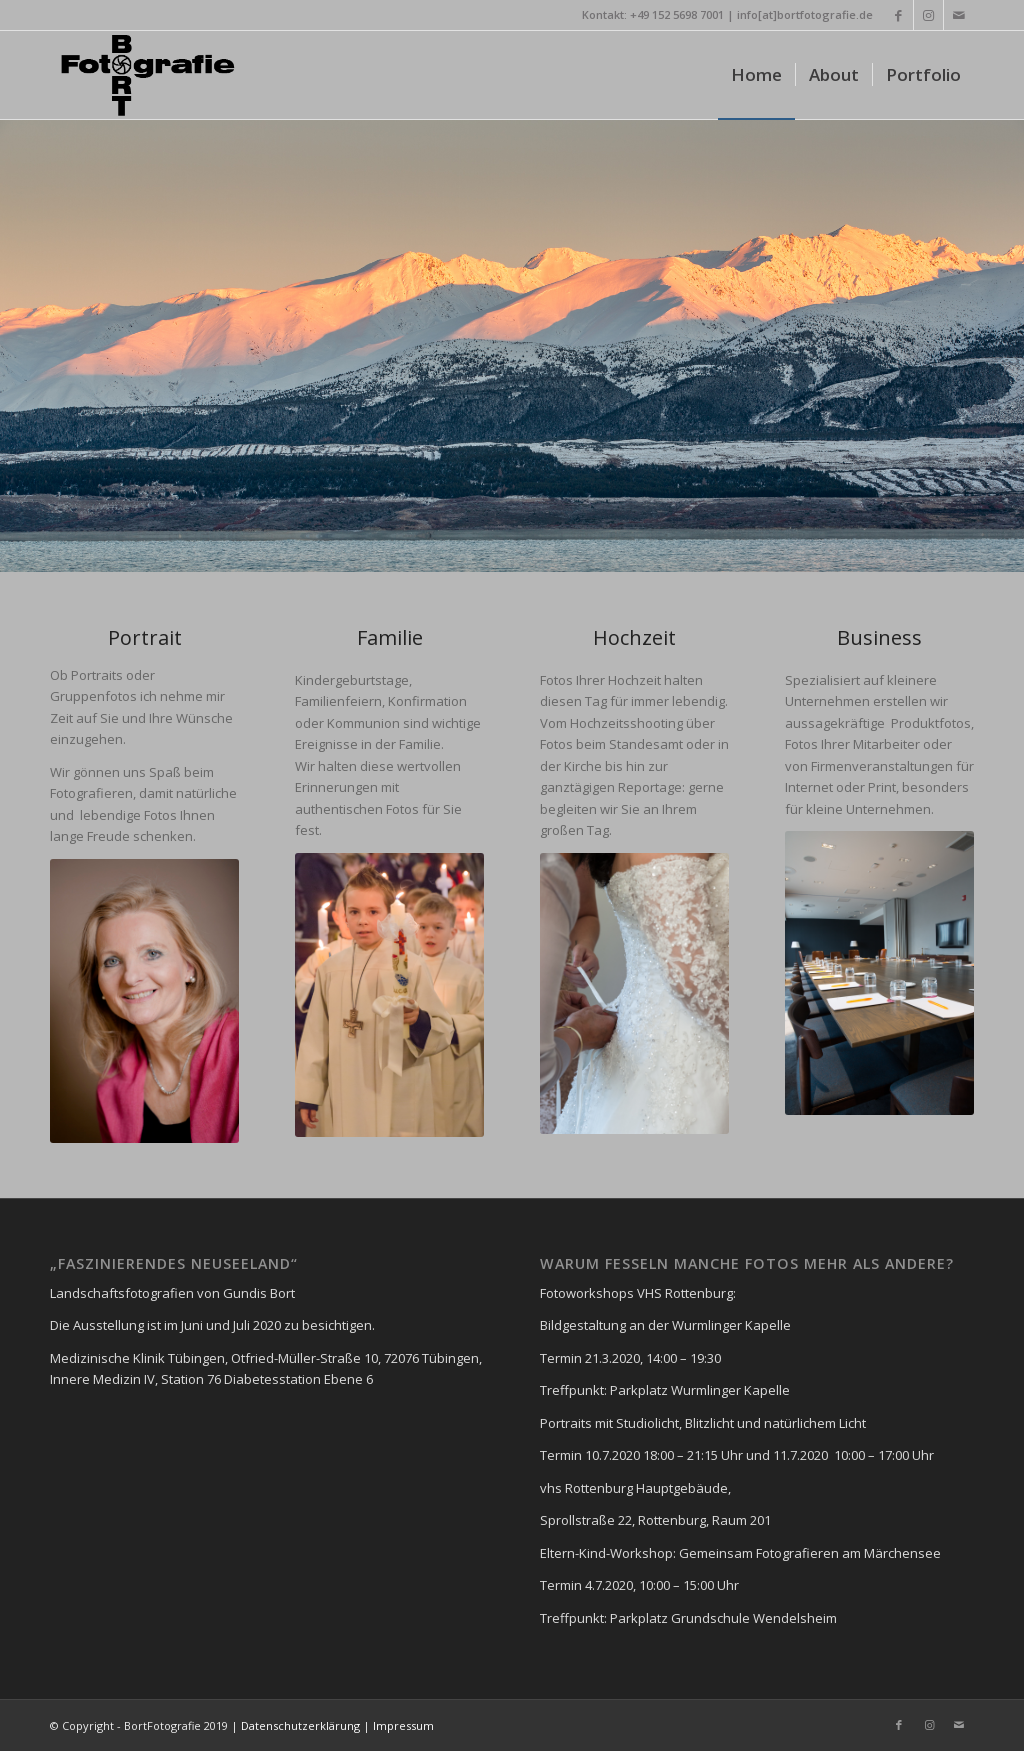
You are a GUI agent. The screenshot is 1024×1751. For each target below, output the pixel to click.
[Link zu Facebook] (898, 15)
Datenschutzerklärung (299, 1725)
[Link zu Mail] (959, 15)
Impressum (403, 1725)
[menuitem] (756, 75)
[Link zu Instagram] (928, 15)
